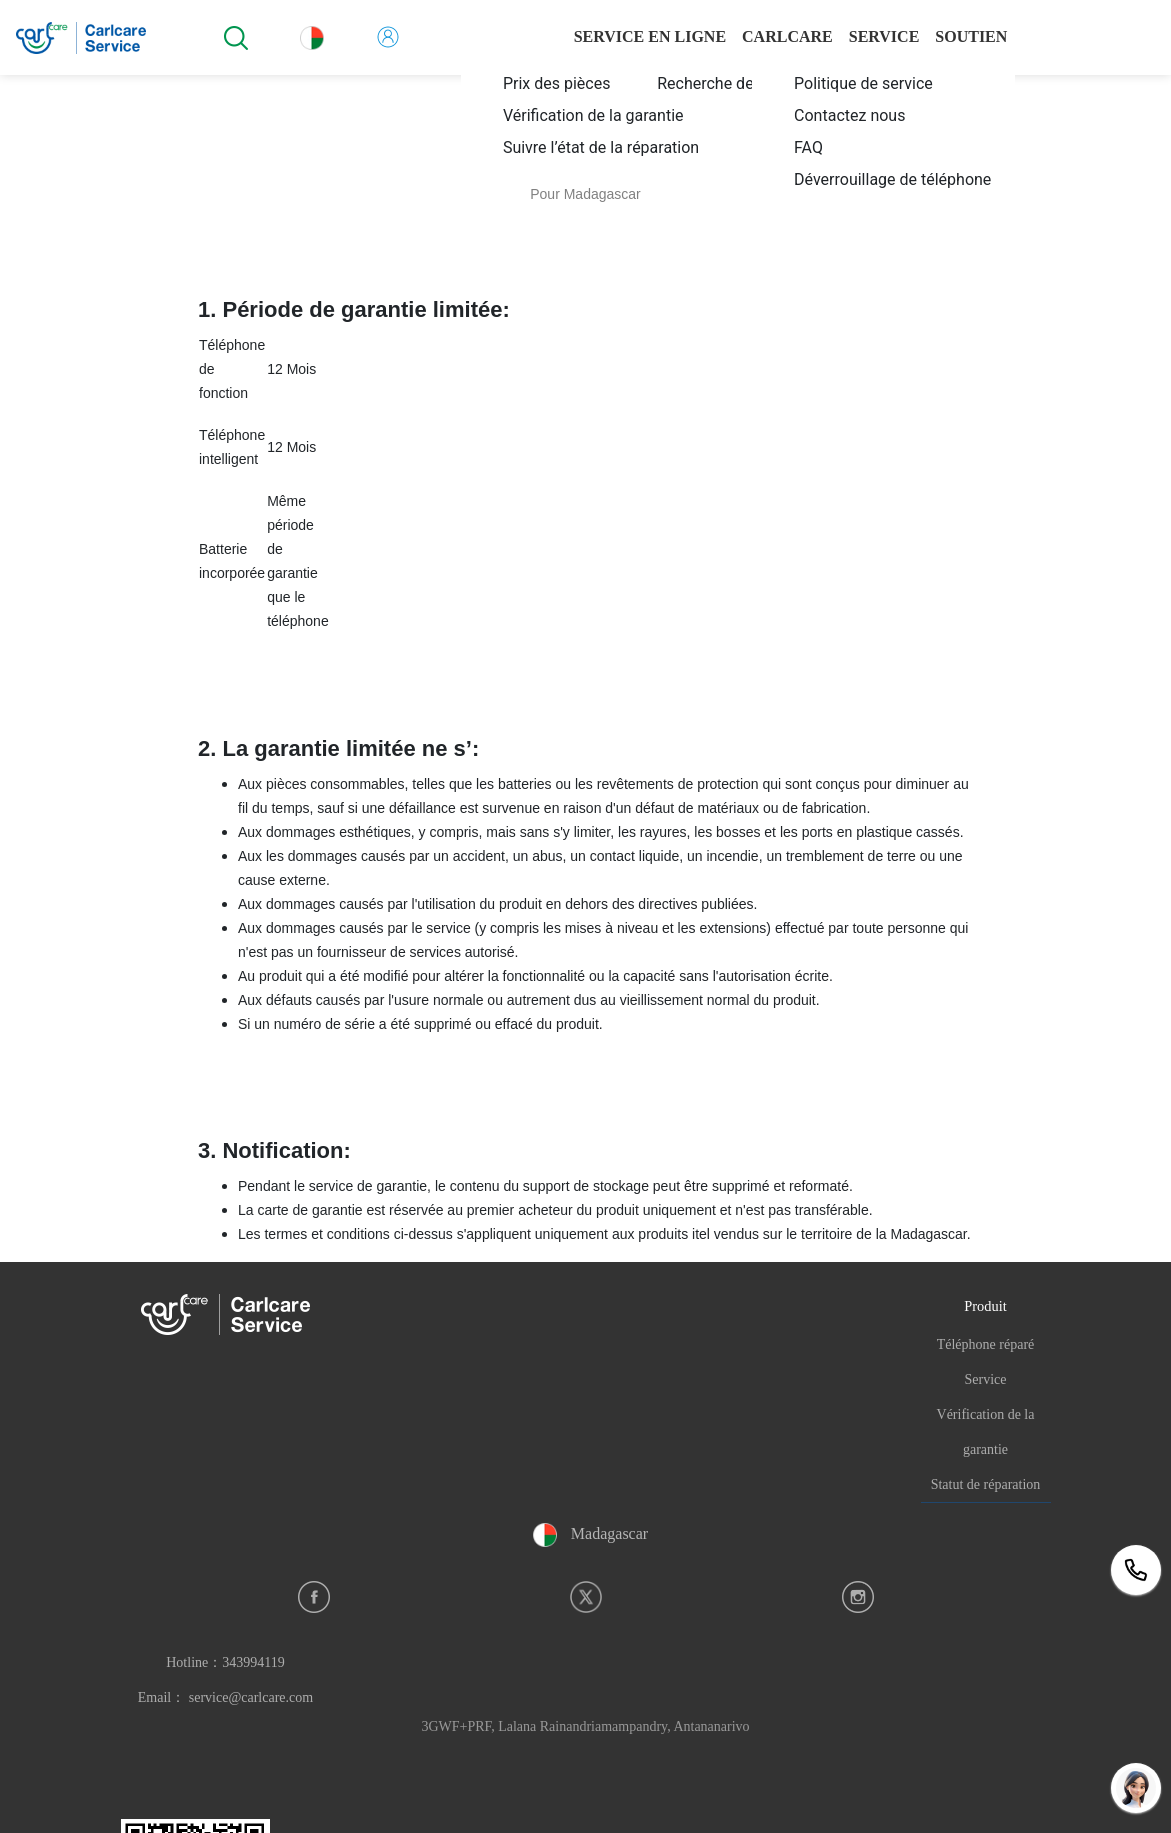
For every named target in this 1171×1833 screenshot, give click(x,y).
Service (986, 1379)
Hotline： (225, 1662)
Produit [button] (985, 1306)
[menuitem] (597, 83)
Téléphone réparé (986, 1344)
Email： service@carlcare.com (225, 1697)
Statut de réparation (986, 1484)
